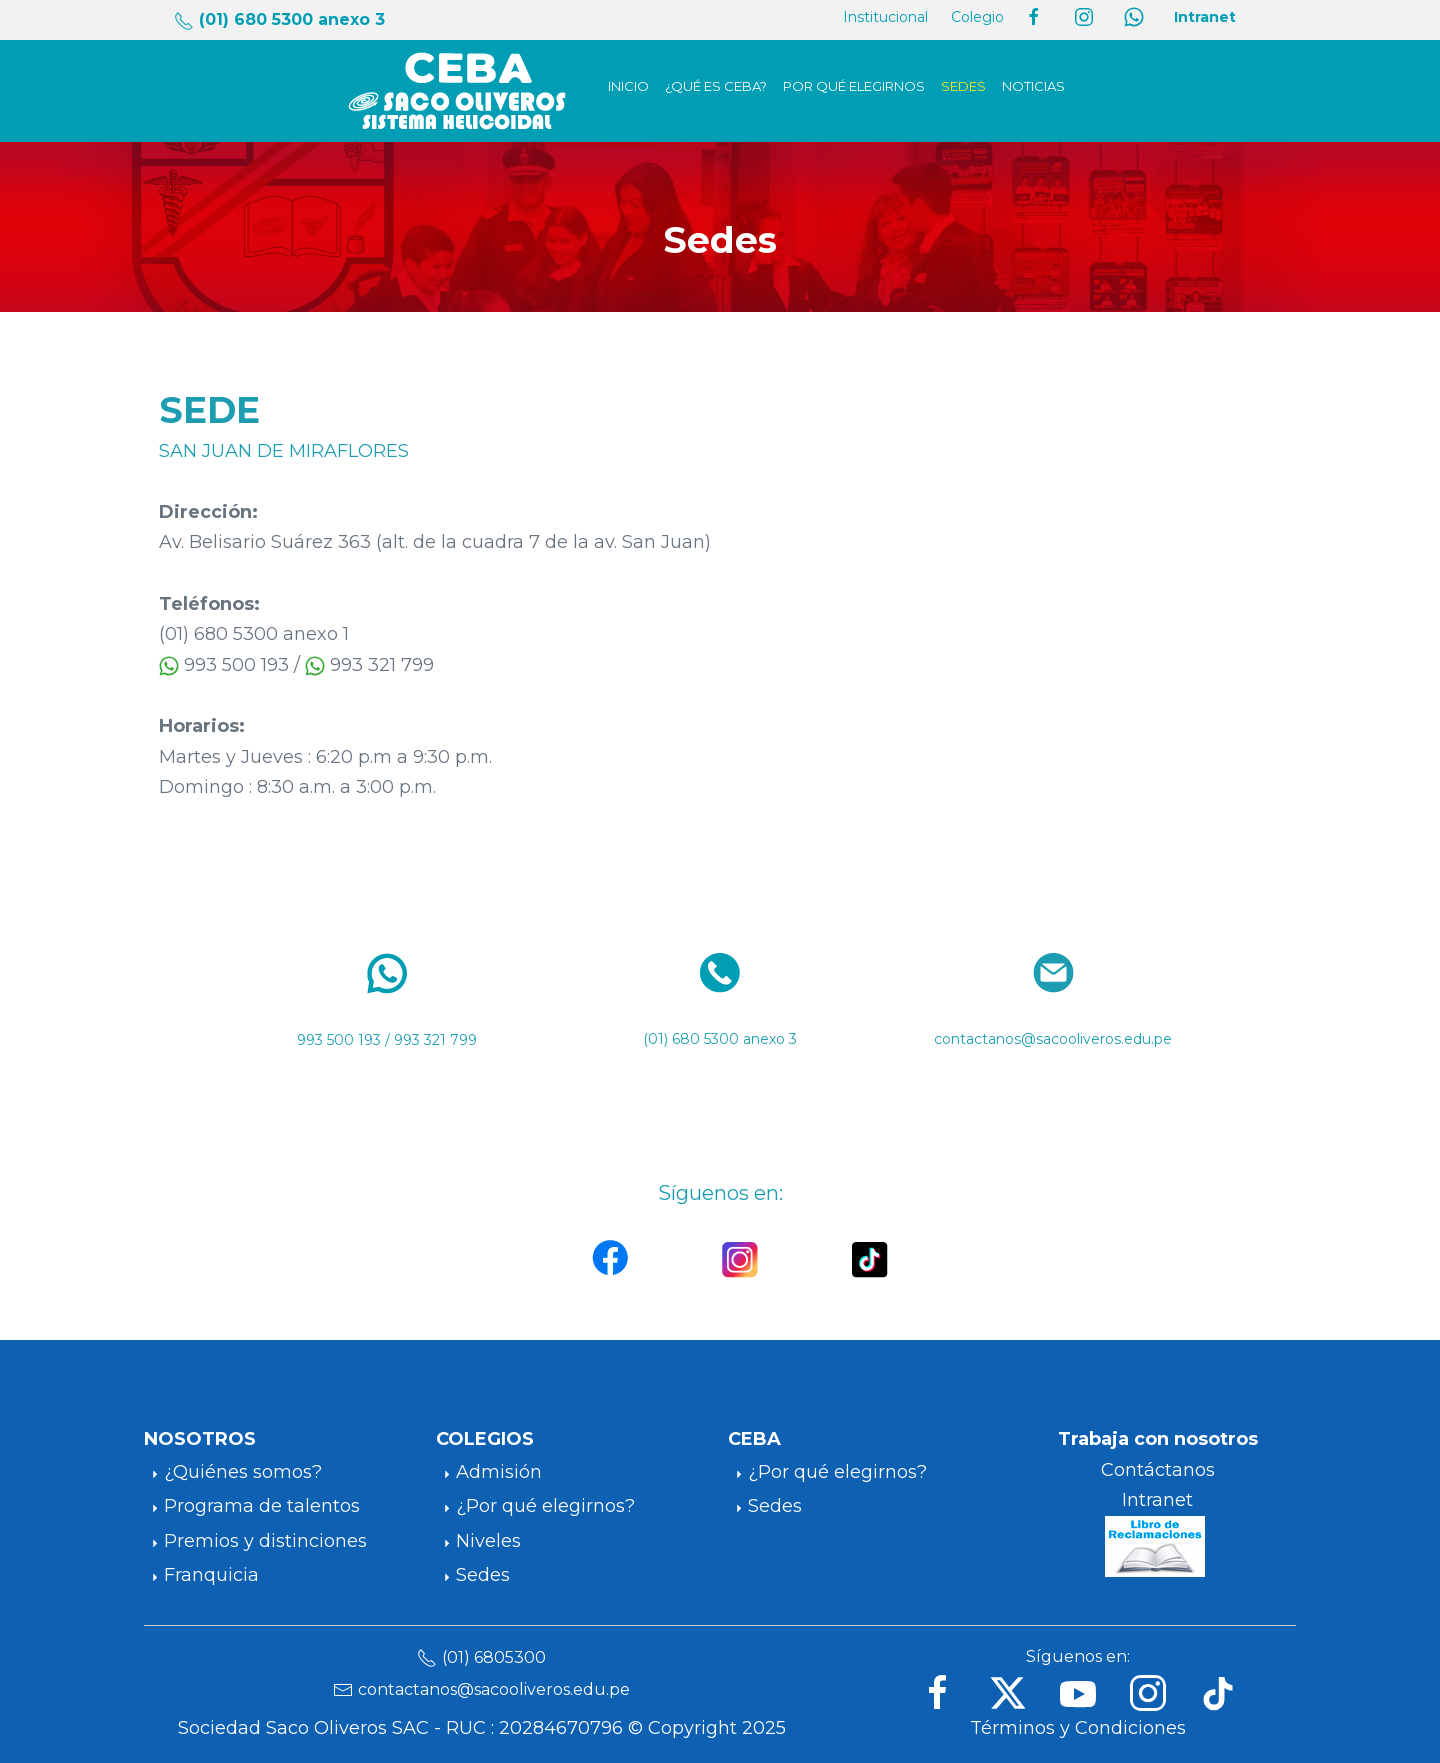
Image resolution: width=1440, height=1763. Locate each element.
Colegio (977, 17)
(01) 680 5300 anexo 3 (720, 1039)
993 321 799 (435, 1040)
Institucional (885, 17)
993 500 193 (339, 1040)
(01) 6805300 (494, 1657)
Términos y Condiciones (1078, 1728)
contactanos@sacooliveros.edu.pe (1053, 1039)
